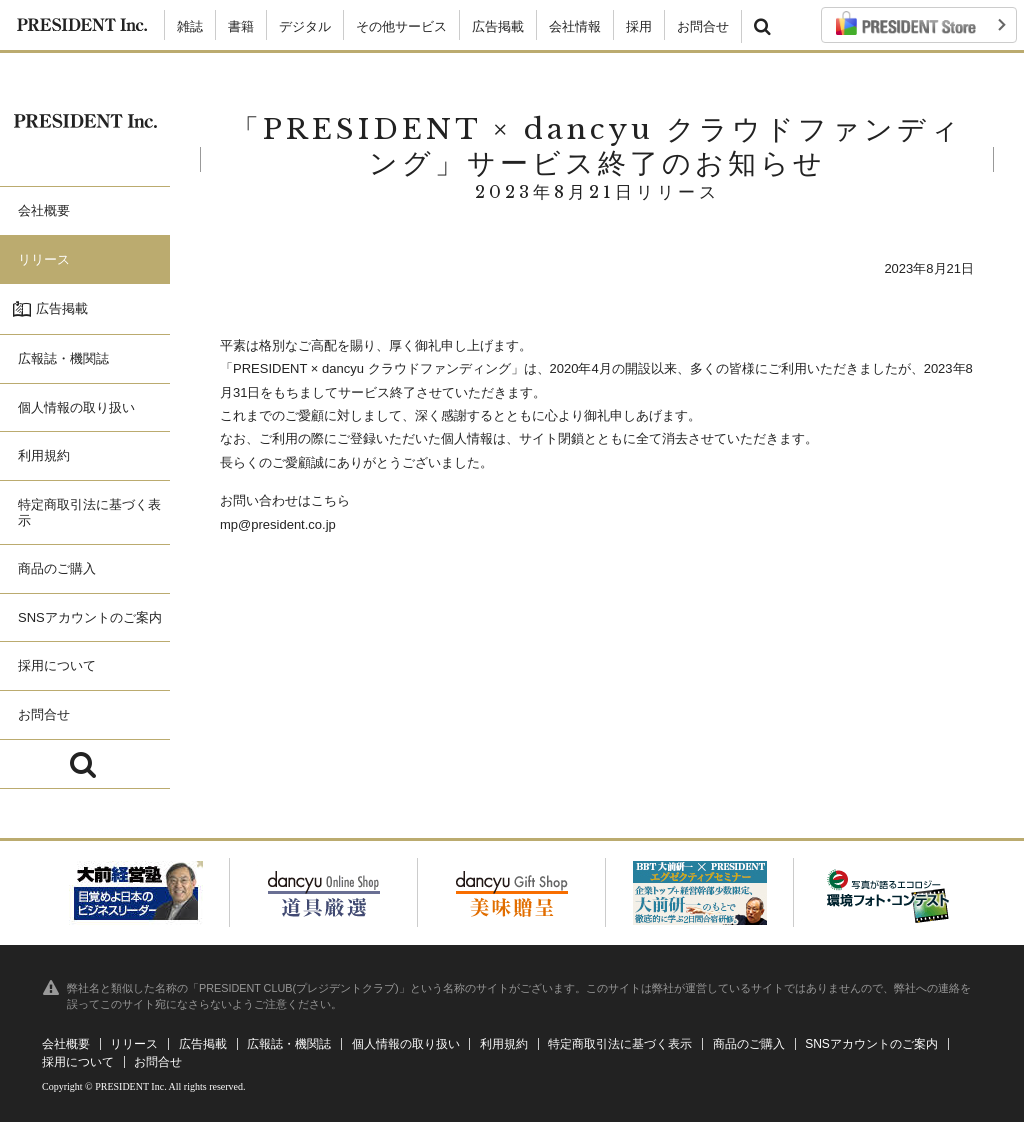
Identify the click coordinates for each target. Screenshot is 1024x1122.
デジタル (305, 26)
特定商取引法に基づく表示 (620, 1044)
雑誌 (190, 26)
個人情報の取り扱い (406, 1044)
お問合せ (703, 26)
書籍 (241, 26)
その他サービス (401, 26)
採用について (78, 1062)
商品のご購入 (749, 1044)
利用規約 (504, 1044)
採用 (639, 26)
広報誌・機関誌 (289, 1044)
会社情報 (575, 26)
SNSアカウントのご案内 (871, 1044)
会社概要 (66, 1044)
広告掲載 (498, 26)
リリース (134, 1044)
